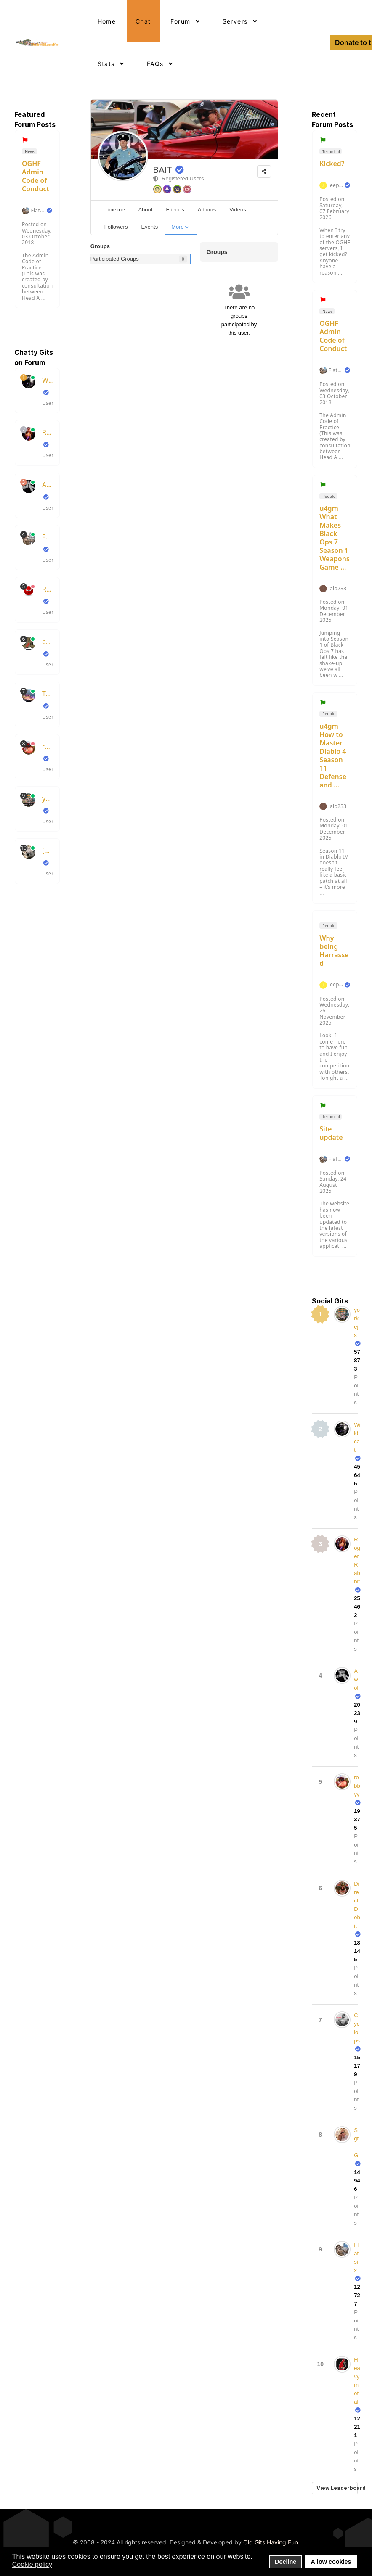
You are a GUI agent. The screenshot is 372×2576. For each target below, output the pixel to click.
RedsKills (47, 589)
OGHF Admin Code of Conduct (35, 176)
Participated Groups (114, 259)
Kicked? (331, 163)
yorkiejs (47, 798)
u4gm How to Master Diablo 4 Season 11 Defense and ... (332, 755)
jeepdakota (336, 185)
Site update (331, 1133)
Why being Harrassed (334, 950)
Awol (47, 484)
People (328, 496)
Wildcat (47, 380)
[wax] (47, 850)
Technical (331, 151)
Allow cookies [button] (331, 2561)
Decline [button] (285, 2561)
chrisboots (47, 641)
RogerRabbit (47, 432)
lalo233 (338, 589)
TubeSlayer (47, 693)
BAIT (162, 169)
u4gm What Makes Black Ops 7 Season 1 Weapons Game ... (334, 537)
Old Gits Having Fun (270, 2542)
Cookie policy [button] (32, 2564)
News (29, 151)
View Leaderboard (337, 2488)
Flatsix (38, 211)
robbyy (47, 746)
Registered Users (178, 178)
